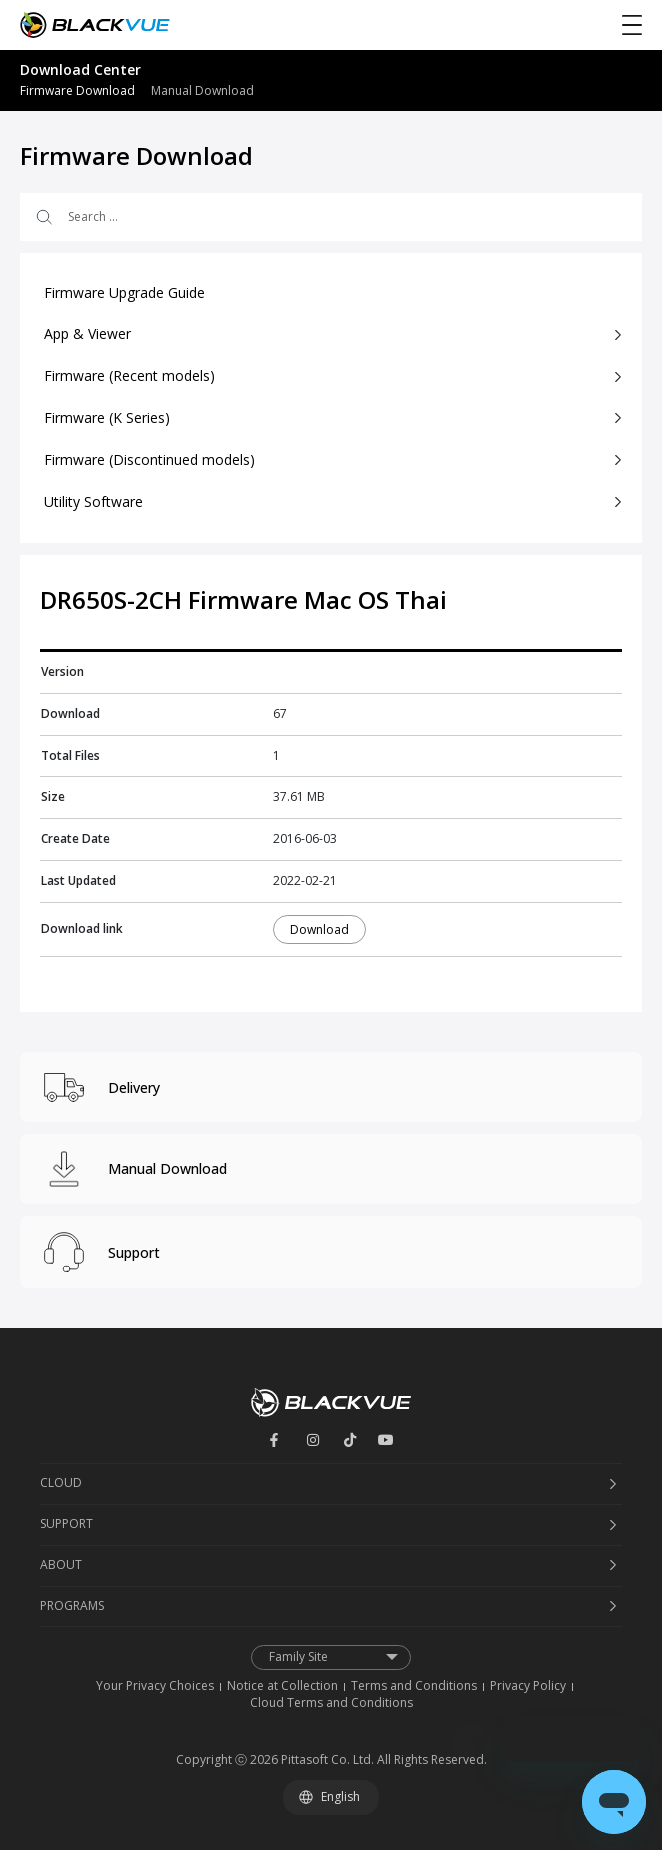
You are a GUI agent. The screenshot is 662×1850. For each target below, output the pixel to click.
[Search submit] (42, 217)
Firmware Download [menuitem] (77, 90)
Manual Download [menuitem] (202, 90)
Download (319, 929)
